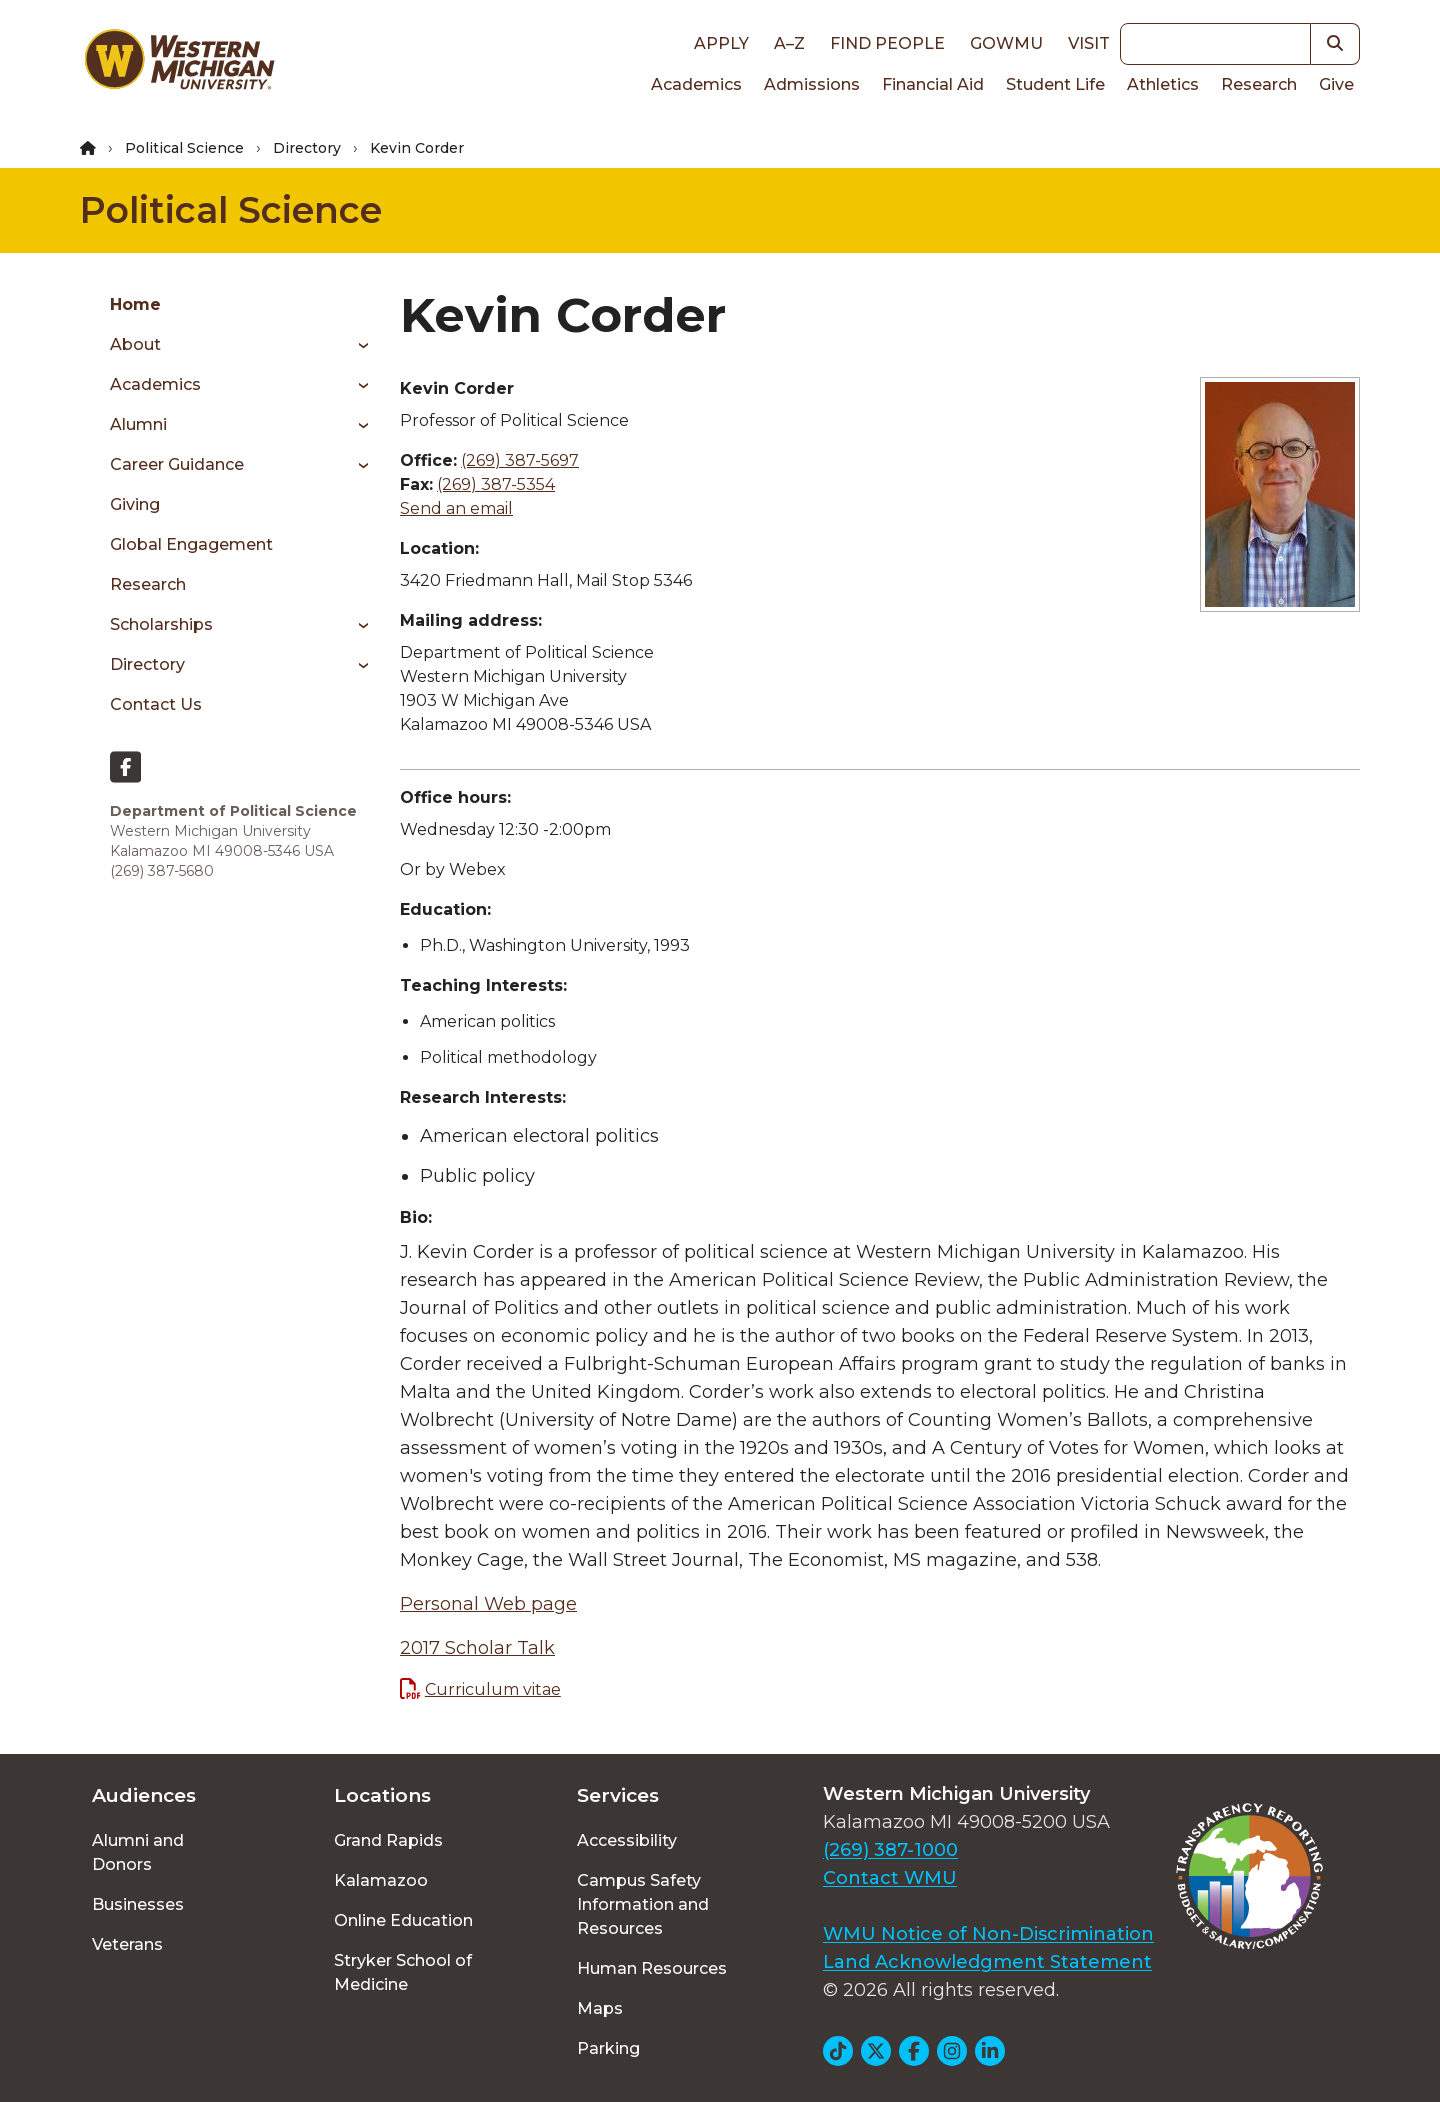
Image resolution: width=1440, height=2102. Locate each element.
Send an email (456, 508)
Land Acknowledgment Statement (987, 1962)
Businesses (138, 1904)
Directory (307, 148)
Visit (1089, 43)
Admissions (812, 84)
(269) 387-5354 (496, 484)
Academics (696, 84)
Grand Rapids (388, 1840)
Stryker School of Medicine (403, 1972)
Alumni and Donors (138, 1852)
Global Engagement (191, 544)
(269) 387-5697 (520, 460)
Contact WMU (890, 1878)
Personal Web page (488, 1604)
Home (135, 304)
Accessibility (627, 1840)
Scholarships (161, 624)
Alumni (138, 424)
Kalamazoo (381, 1880)
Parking (608, 2048)
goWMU (1006, 43)
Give (1336, 84)
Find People (887, 43)
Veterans (127, 1944)
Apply (721, 43)
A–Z (789, 43)
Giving (135, 504)
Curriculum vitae (493, 1689)
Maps (600, 2008)
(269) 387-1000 (890, 1850)
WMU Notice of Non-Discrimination (988, 1934)
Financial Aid (933, 84)
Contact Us (156, 704)
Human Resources (652, 1968)
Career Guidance (177, 464)
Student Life (1055, 84)
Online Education (403, 1920)
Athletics (1163, 84)
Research (1259, 84)
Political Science (184, 148)
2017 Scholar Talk (477, 1648)
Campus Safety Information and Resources (643, 1904)
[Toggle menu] (356, 345)
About (135, 344)
